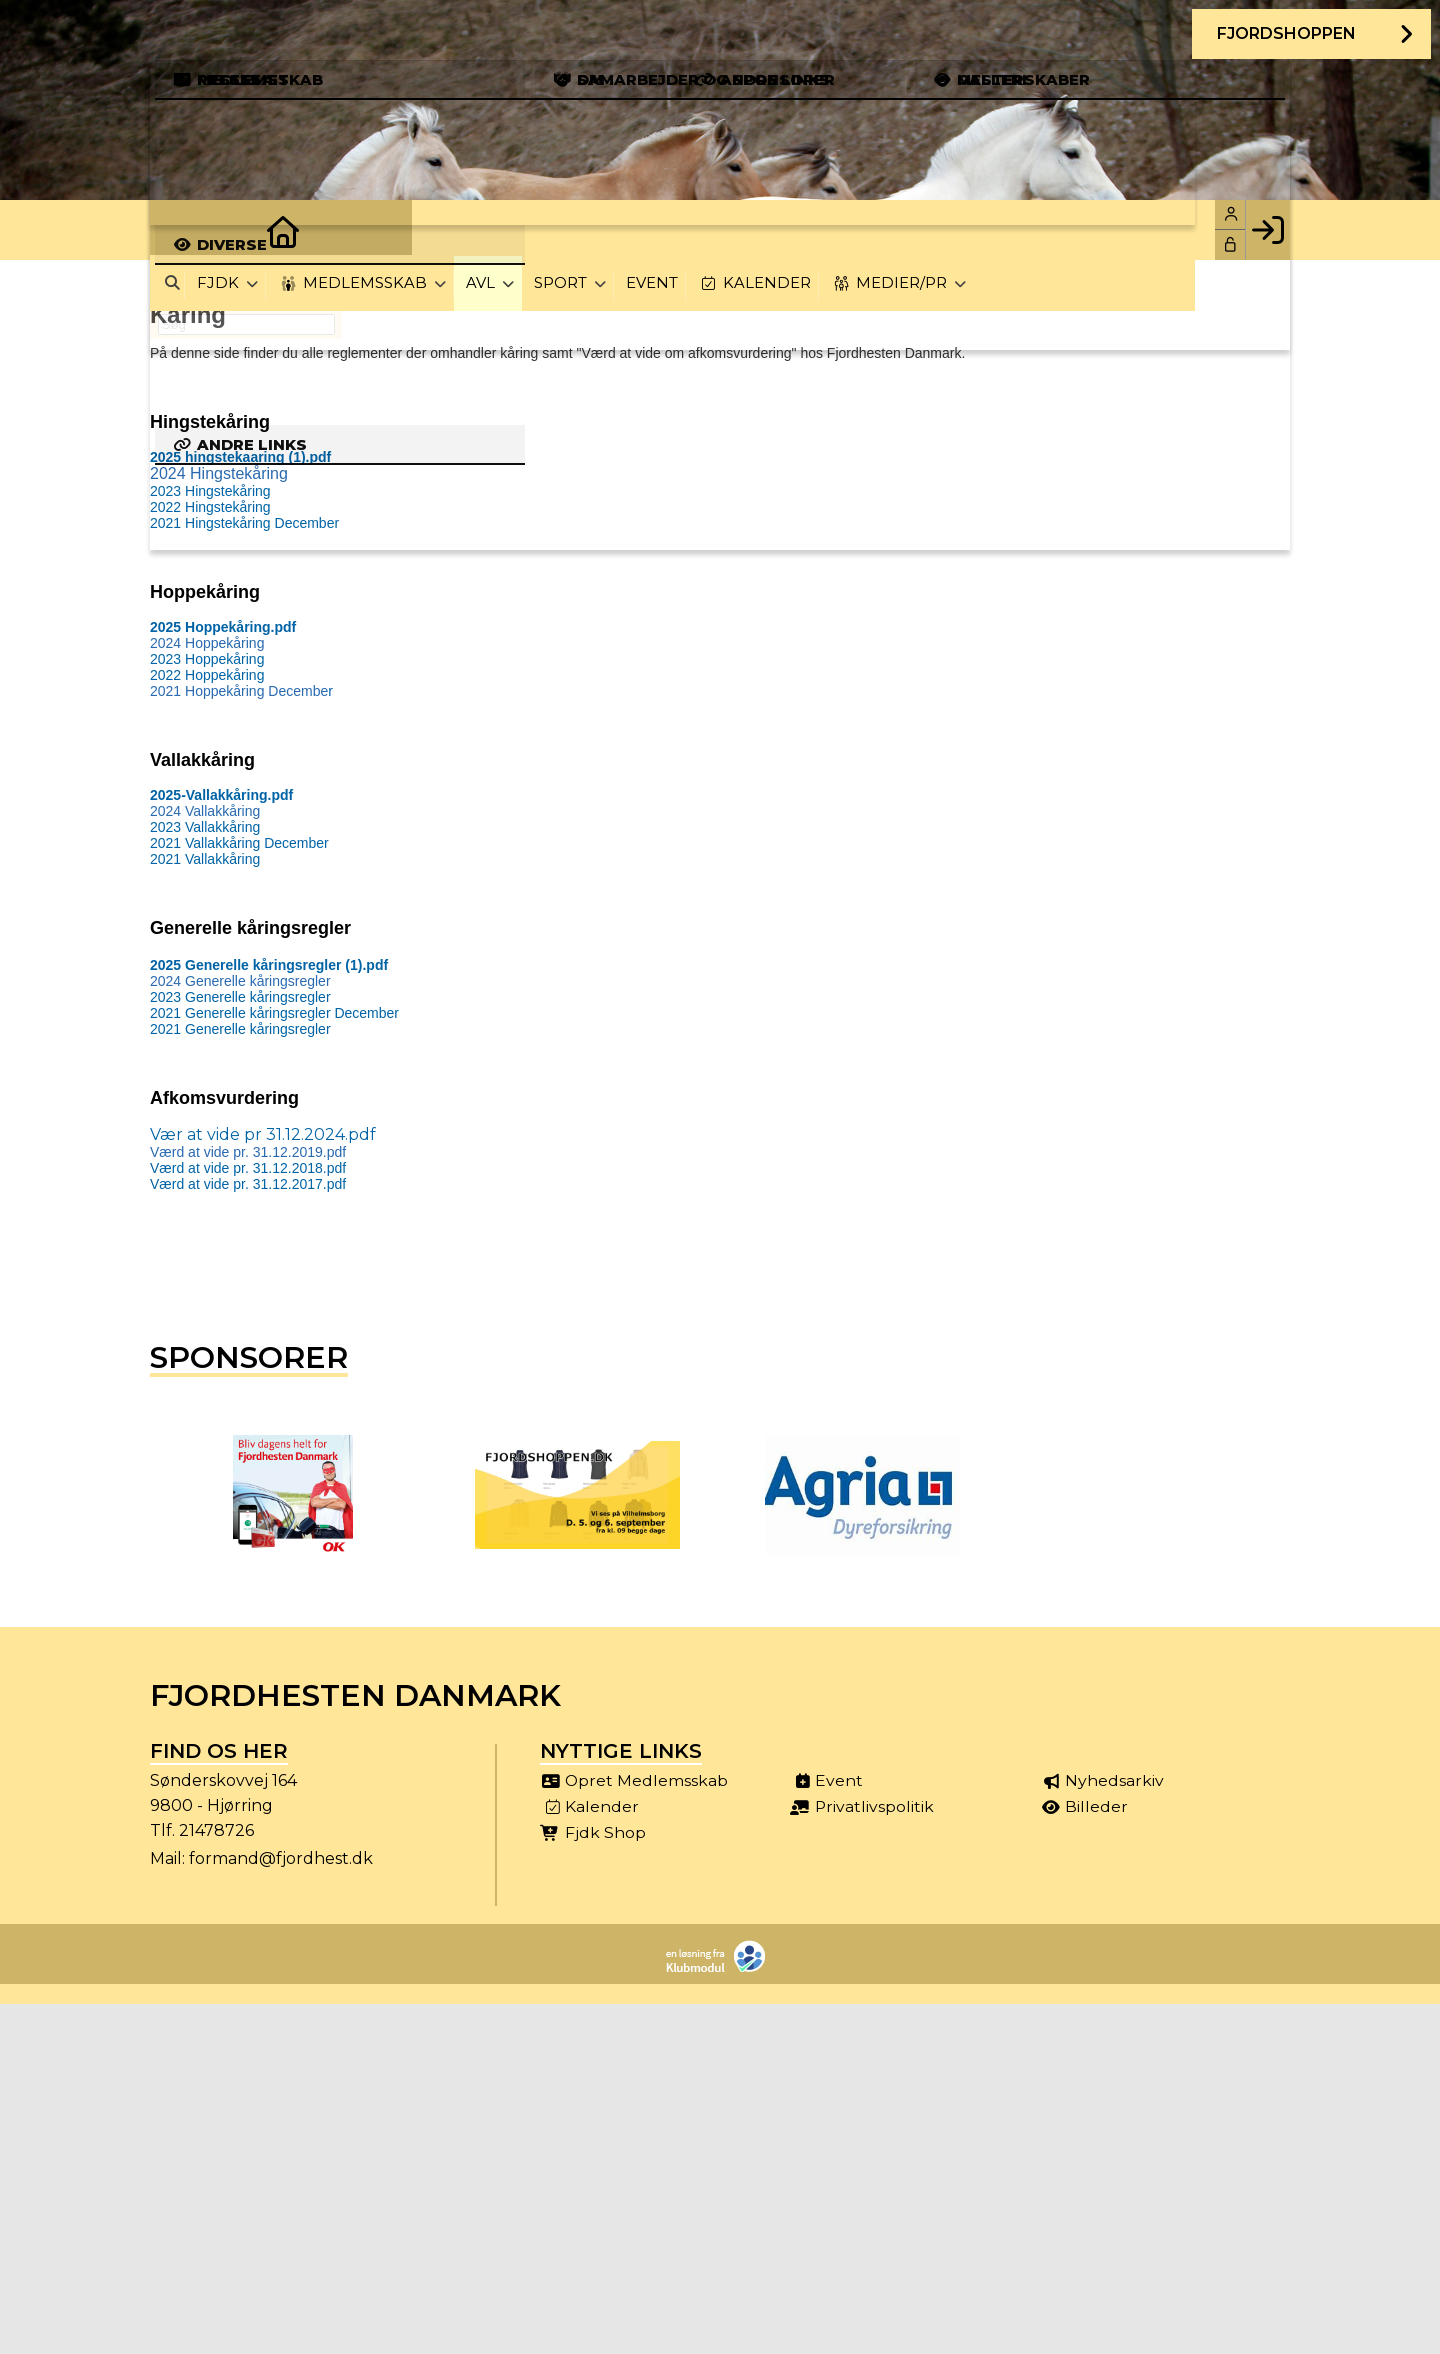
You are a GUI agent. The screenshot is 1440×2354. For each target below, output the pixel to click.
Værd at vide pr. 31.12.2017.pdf (248, 1184)
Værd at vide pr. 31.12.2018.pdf (248, 1168)
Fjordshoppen (1285, 34)
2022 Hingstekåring (210, 507)
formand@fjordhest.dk (281, 1858)
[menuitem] (180, 230)
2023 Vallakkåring (205, 827)
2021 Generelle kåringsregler (240, 1029)
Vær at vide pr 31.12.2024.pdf (263, 1134)
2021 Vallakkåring (205, 859)
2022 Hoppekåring (207, 675)
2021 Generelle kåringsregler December (274, 1013)
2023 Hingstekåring (210, 491)
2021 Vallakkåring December (239, 843)
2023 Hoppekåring (207, 659)
